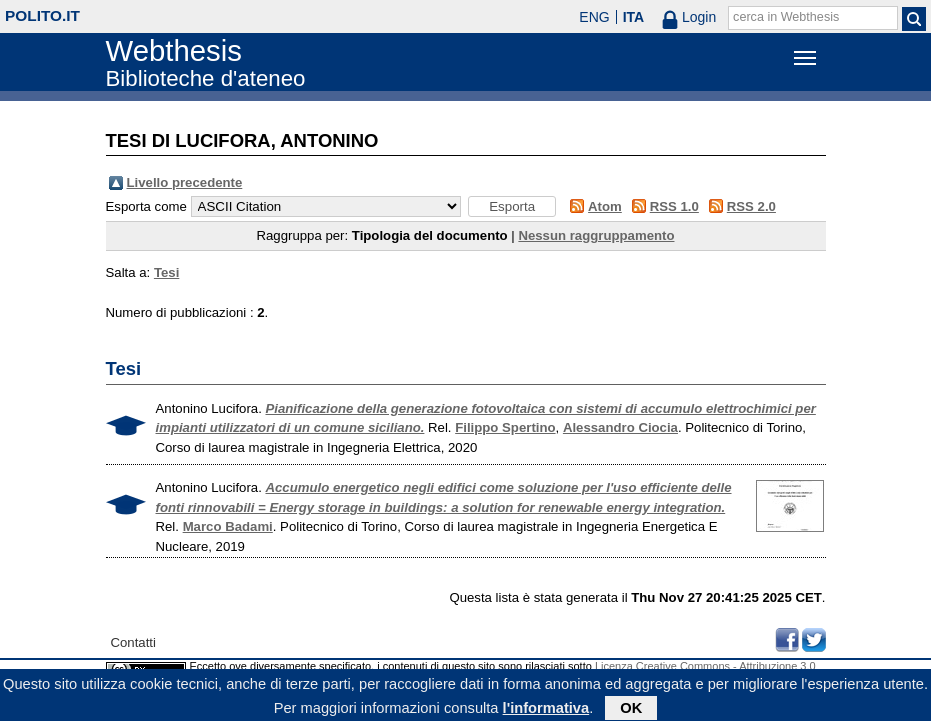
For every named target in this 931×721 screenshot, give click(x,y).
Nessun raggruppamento (596, 235)
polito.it (42, 15)
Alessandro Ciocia (620, 427)
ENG (594, 17)
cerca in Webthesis (786, 17)
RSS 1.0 (674, 206)
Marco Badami (228, 526)
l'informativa (546, 710)
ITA (634, 17)
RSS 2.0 (751, 206)
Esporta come (146, 206)
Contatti (133, 642)
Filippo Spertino (505, 427)
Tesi (166, 272)
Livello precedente (185, 182)
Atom (605, 206)
